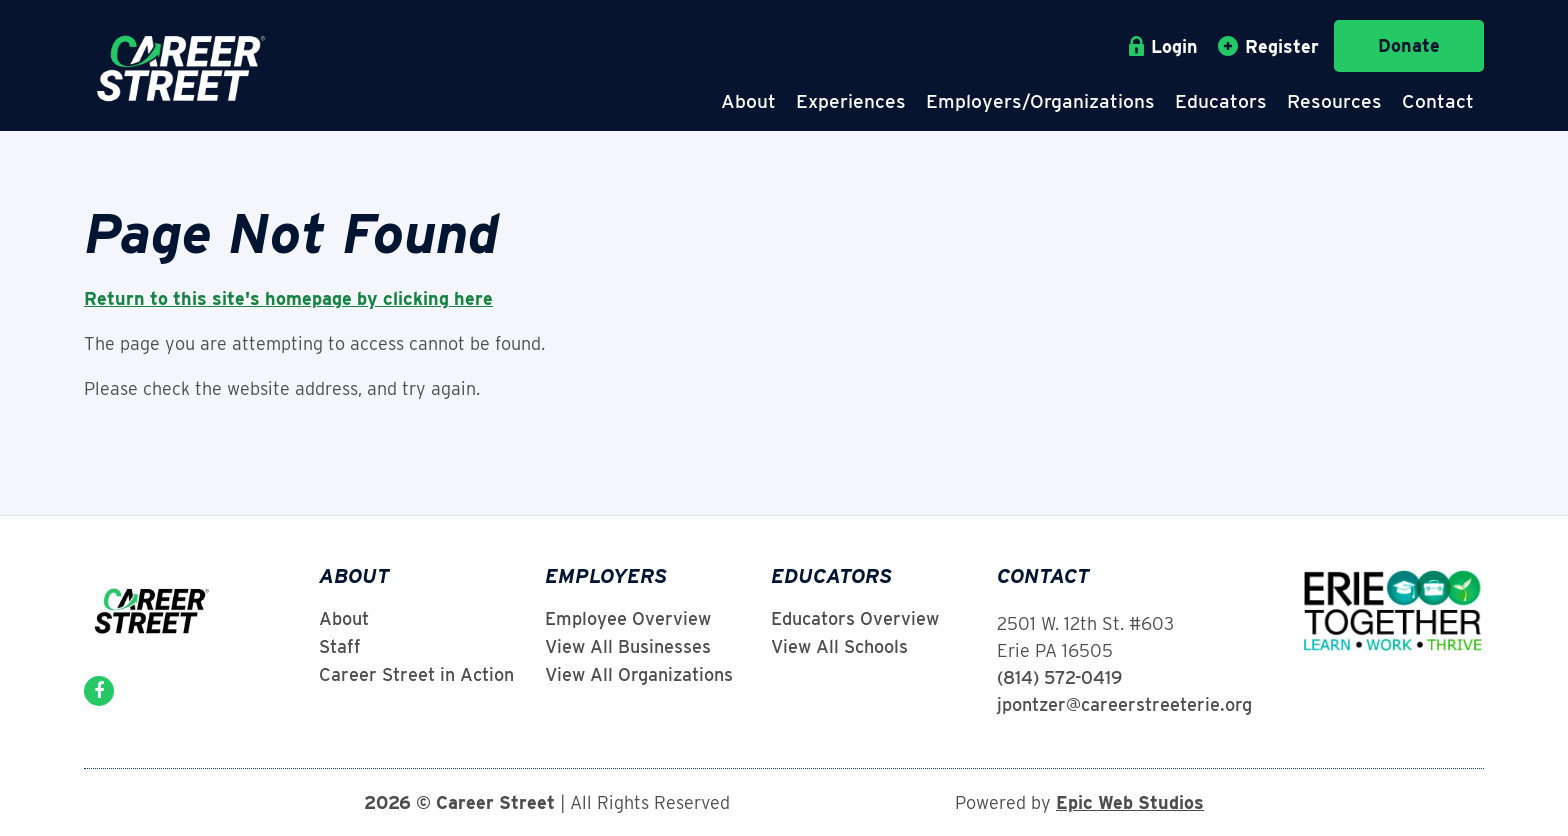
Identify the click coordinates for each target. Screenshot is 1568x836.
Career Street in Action (416, 675)
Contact (1438, 101)
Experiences (851, 101)
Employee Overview (628, 619)
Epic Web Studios (1130, 802)
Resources (1334, 101)
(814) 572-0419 (1059, 677)
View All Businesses (628, 647)
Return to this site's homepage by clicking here (288, 298)
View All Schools (839, 647)
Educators (1221, 101)
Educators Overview (855, 619)
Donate (1409, 45)
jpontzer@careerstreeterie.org (1124, 704)
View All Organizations (639, 675)
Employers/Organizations (1040, 101)
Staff (340, 647)
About (748, 101)
